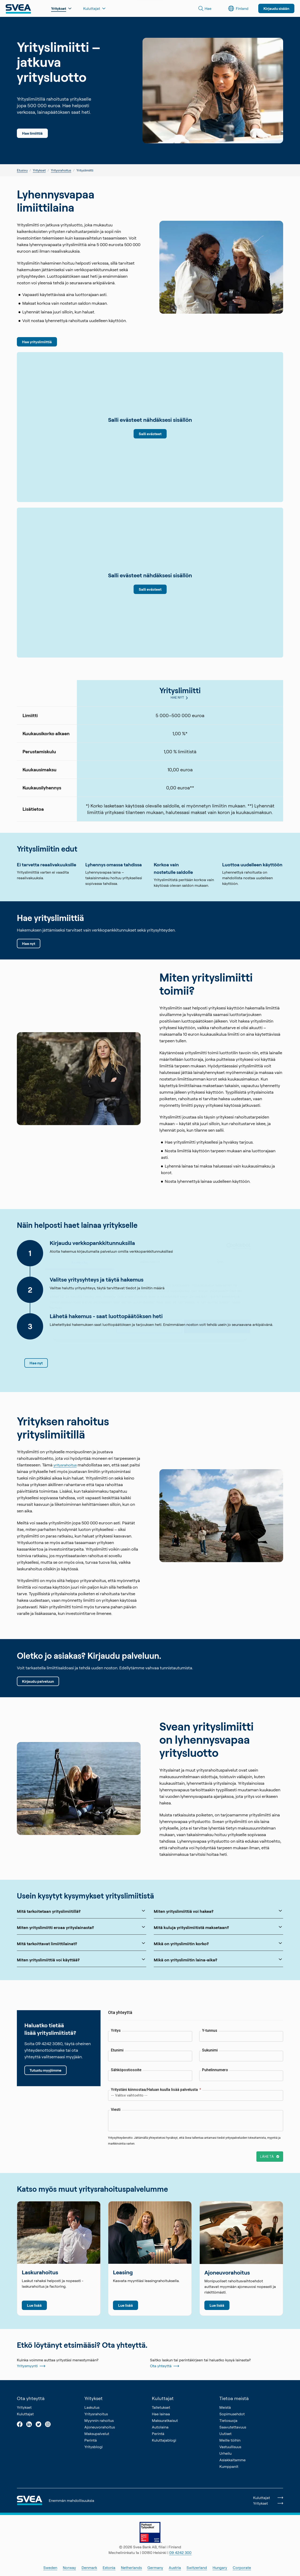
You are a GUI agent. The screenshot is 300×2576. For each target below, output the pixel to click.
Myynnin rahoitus (99, 2420)
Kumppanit (228, 2466)
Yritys (116, 2030)
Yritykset (39, 170)
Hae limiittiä (32, 133)
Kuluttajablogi (164, 2440)
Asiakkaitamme (232, 2460)
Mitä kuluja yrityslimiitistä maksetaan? (218, 1927)
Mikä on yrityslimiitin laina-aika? (218, 1959)
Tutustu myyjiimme (45, 2070)
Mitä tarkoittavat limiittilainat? (81, 1943)
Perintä (90, 2440)
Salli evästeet (150, 433)
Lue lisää (34, 2305)
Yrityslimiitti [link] (84, 170)
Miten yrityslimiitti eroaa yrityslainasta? (81, 1927)
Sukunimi (210, 2050)
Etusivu (22, 170)
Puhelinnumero (215, 2070)
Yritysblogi (93, 2446)
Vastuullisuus (230, 2446)
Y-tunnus (209, 2030)
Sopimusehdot (232, 2414)
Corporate (242, 2567)
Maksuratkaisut (165, 2420)
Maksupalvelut (96, 2433)
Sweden (50, 2567)
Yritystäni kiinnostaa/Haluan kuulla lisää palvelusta (156, 2089)
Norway (69, 2567)
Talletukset (161, 2407)
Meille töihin (229, 2440)
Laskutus (91, 2407)
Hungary (220, 2567)
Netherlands (131, 2567)
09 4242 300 (180, 2552)
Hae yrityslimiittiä (37, 341)
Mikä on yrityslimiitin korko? (218, 1943)
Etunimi (117, 2050)
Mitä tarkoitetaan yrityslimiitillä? (81, 1911)
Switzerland (197, 2567)
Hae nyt (28, 943)
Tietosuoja (228, 2420)
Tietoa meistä (234, 2398)
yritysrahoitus (65, 1465)
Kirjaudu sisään (276, 8)
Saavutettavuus (232, 2427)
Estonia (109, 2567)
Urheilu (225, 2453)
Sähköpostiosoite (126, 2070)
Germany (155, 2567)
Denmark (89, 2567)
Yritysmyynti (31, 2366)
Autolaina (160, 2427)
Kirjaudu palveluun (38, 1681)
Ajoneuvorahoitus (99, 2427)
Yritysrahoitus (61, 170)
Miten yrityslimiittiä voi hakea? (218, 1911)
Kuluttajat (25, 2414)
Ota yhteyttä (164, 2366)
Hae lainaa (161, 2414)
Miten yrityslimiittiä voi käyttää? (81, 1959)
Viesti (115, 2109)
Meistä (225, 2407)
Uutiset (225, 2433)
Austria (175, 2567)
